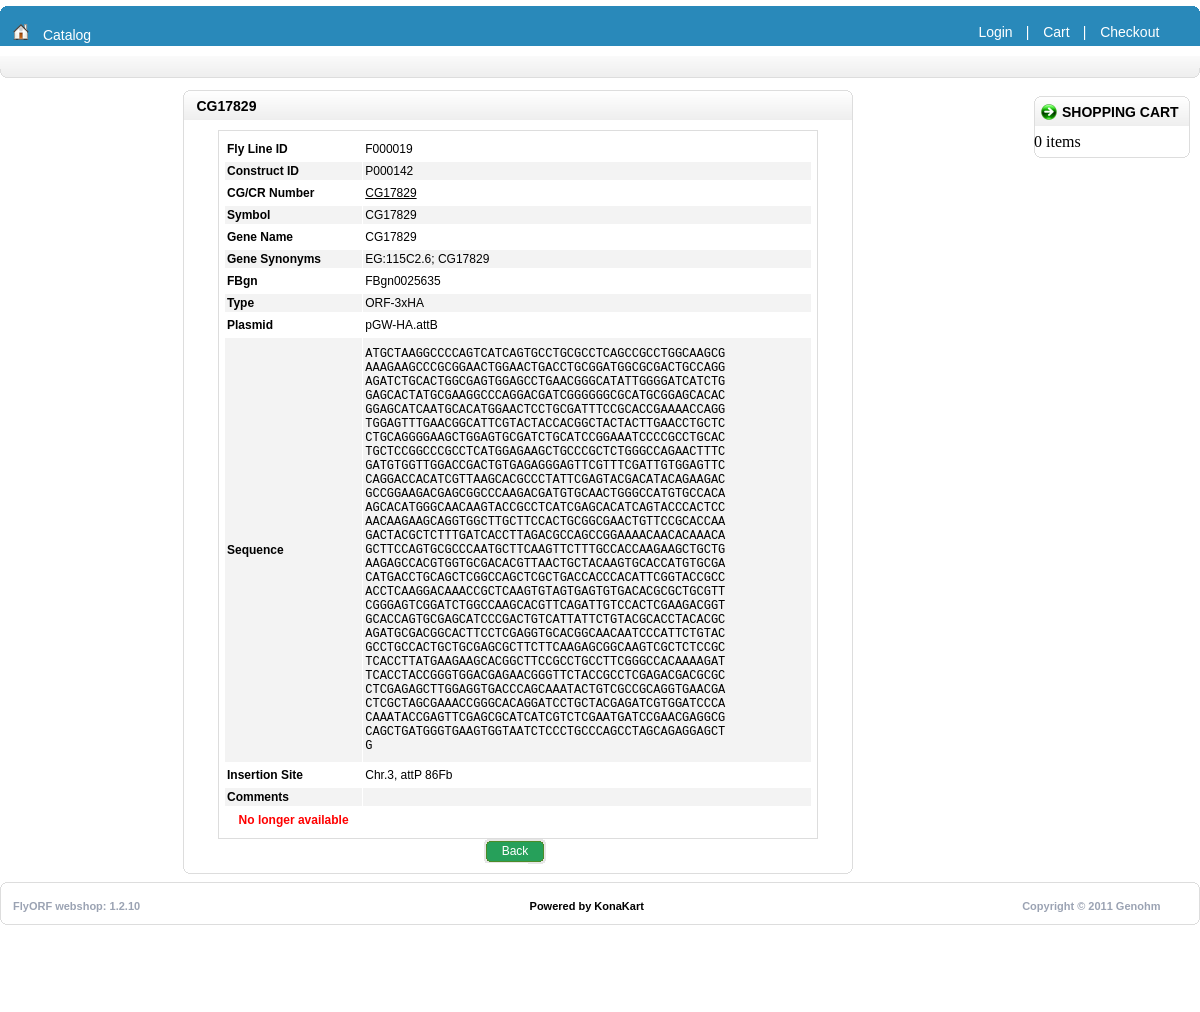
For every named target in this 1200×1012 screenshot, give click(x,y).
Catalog (67, 35)
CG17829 (390, 193)
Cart (1056, 32)
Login (995, 32)
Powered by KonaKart (587, 993)
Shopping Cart (1120, 112)
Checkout (1129, 32)
